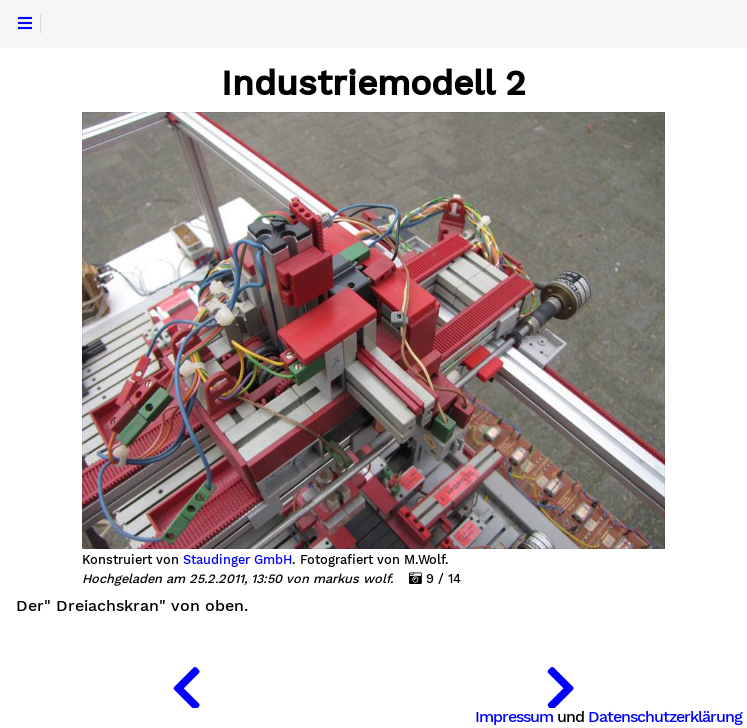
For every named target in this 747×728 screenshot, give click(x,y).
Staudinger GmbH (237, 560)
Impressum (514, 716)
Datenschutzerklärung (665, 716)
